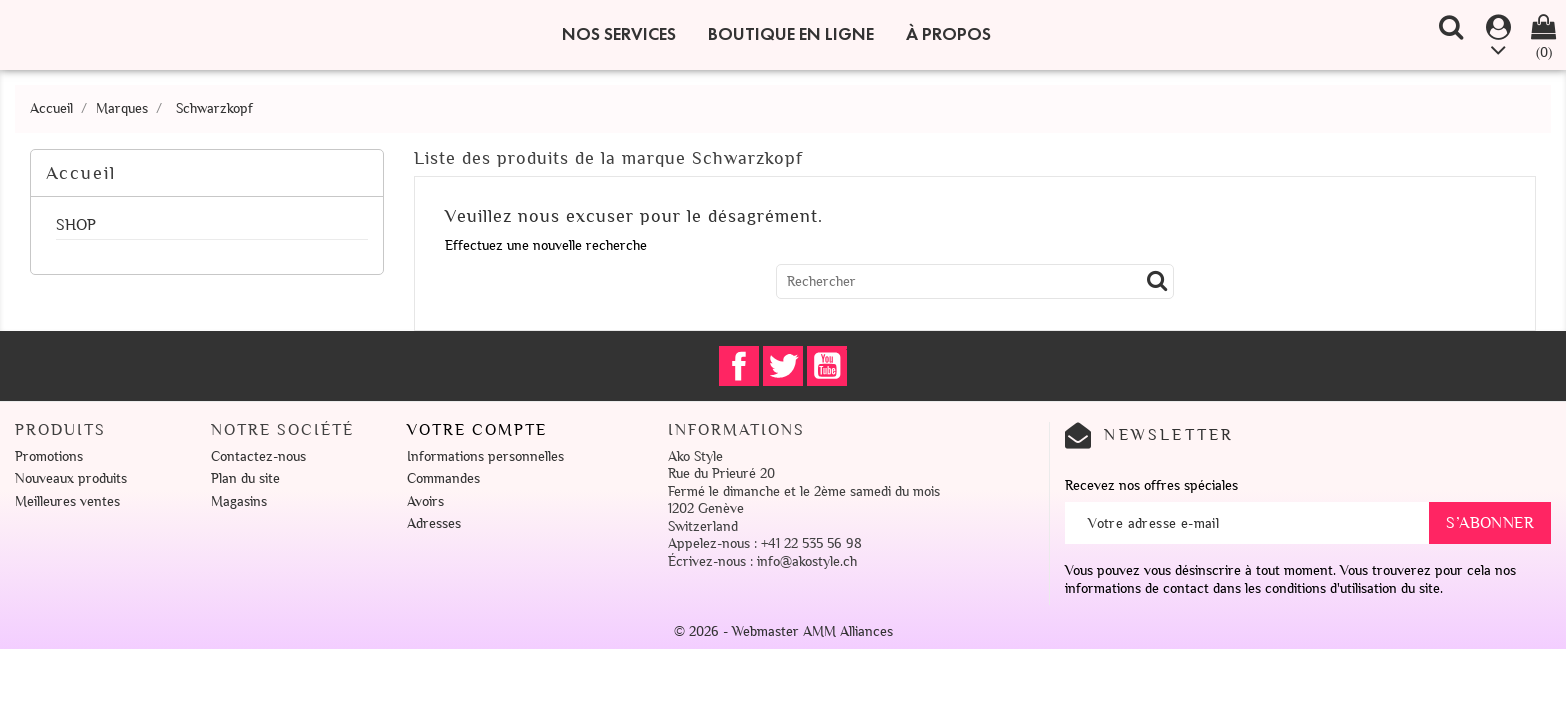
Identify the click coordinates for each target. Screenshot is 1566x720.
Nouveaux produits (71, 478)
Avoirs (425, 501)
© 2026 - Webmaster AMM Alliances (783, 631)
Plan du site (245, 478)
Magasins (239, 501)
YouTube (827, 366)
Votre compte (477, 430)
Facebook (739, 366)
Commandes (443, 478)
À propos (948, 34)
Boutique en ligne (791, 34)
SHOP (76, 225)
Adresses (434, 523)
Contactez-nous (258, 456)
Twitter (783, 366)
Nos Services (619, 34)
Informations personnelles (485, 456)
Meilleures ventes (67, 501)
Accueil (81, 173)
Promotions (49, 456)
